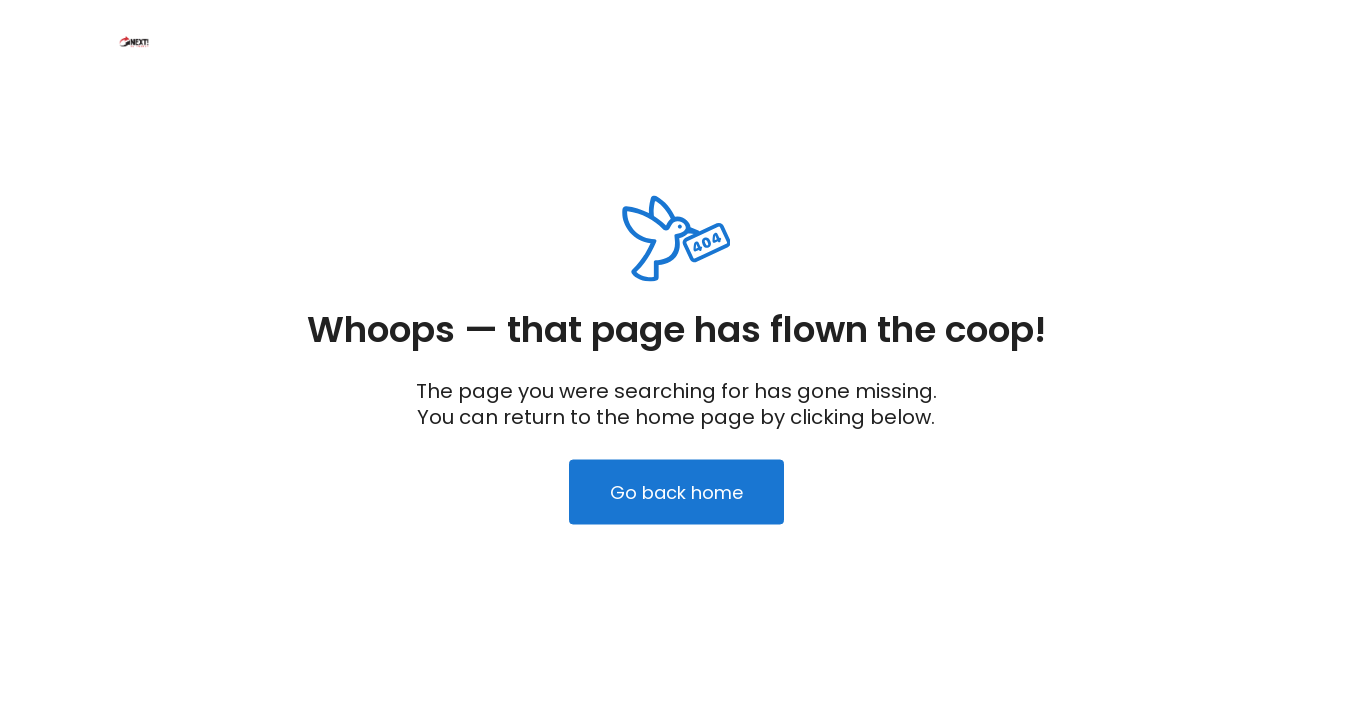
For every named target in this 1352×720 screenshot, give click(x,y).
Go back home (676, 492)
